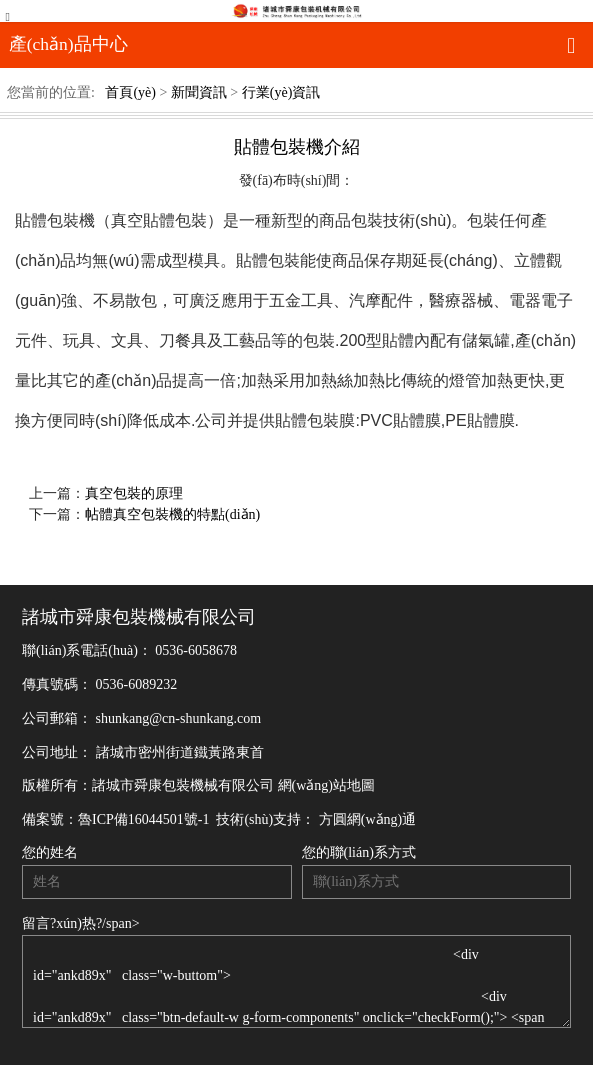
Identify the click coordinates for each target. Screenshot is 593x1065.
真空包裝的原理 (134, 493)
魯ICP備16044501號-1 (143, 819)
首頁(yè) (130, 92)
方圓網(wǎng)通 (367, 819)
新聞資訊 (199, 92)
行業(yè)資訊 (281, 92)
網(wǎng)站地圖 (326, 785)
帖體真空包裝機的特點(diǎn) (172, 514)
